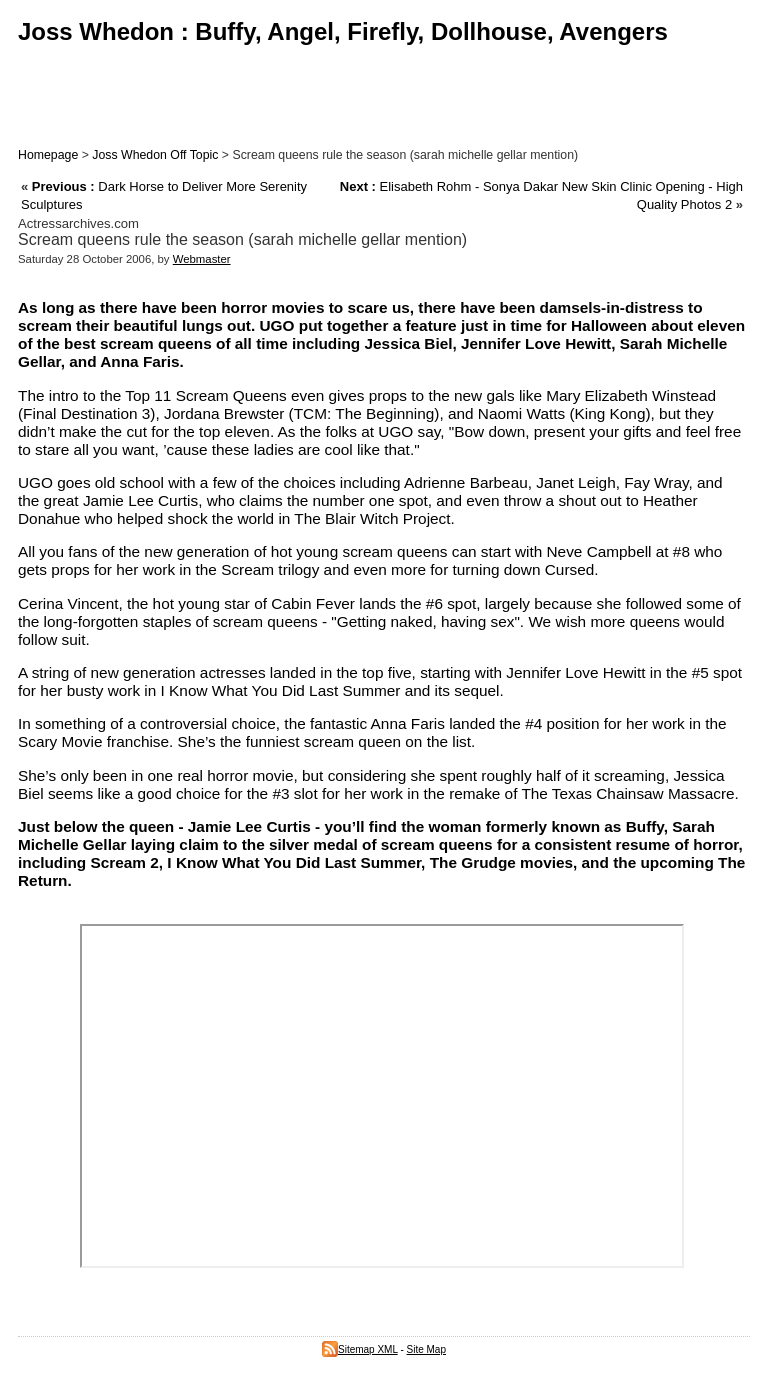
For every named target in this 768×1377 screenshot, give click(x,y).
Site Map (426, 1349)
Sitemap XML (360, 1349)
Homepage (48, 155)
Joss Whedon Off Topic (155, 155)
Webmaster (202, 259)
